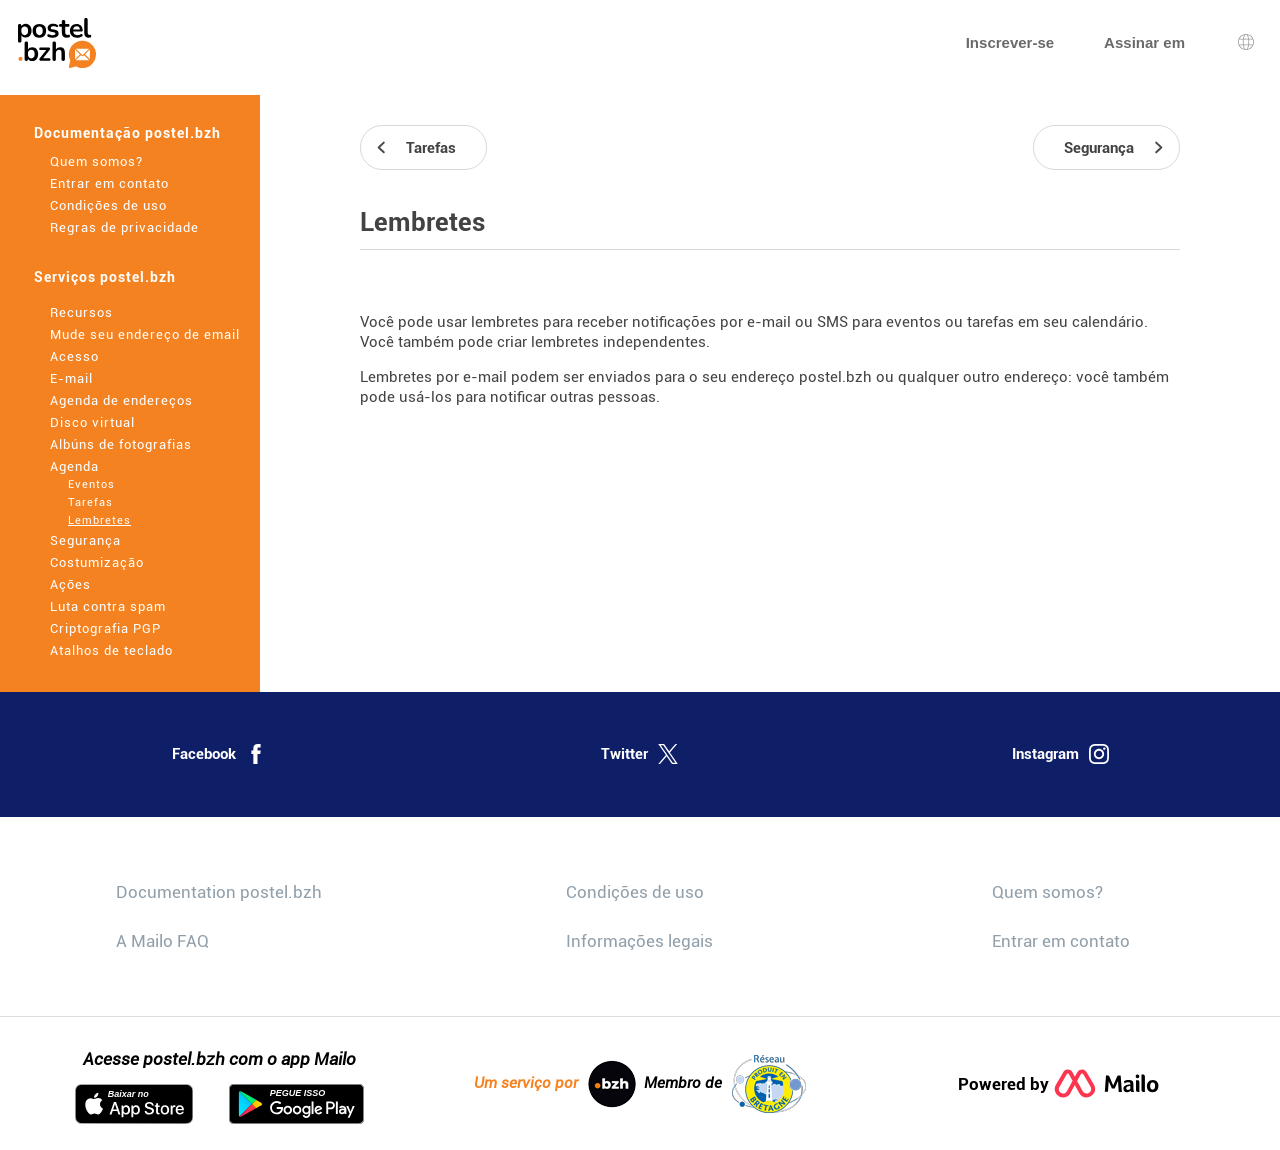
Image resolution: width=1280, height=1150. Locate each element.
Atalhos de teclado (111, 650)
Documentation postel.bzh (219, 892)
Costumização (97, 562)
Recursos (81, 312)
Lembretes (99, 520)
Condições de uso (108, 205)
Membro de (725, 1084)
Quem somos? (96, 161)
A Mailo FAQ (162, 941)
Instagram (1060, 754)
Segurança (85, 540)
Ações (70, 584)
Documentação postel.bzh (127, 133)
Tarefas (90, 502)
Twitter (639, 754)
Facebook (219, 754)
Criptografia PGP (105, 628)
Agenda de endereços (121, 400)
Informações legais (639, 941)
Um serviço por (555, 1084)
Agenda (74, 466)
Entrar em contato (109, 183)
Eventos (91, 484)
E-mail (71, 378)
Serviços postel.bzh (105, 277)
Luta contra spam (108, 606)
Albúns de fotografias (121, 444)
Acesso (74, 356)
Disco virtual (92, 422)
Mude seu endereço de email (145, 334)
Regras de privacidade (124, 227)
